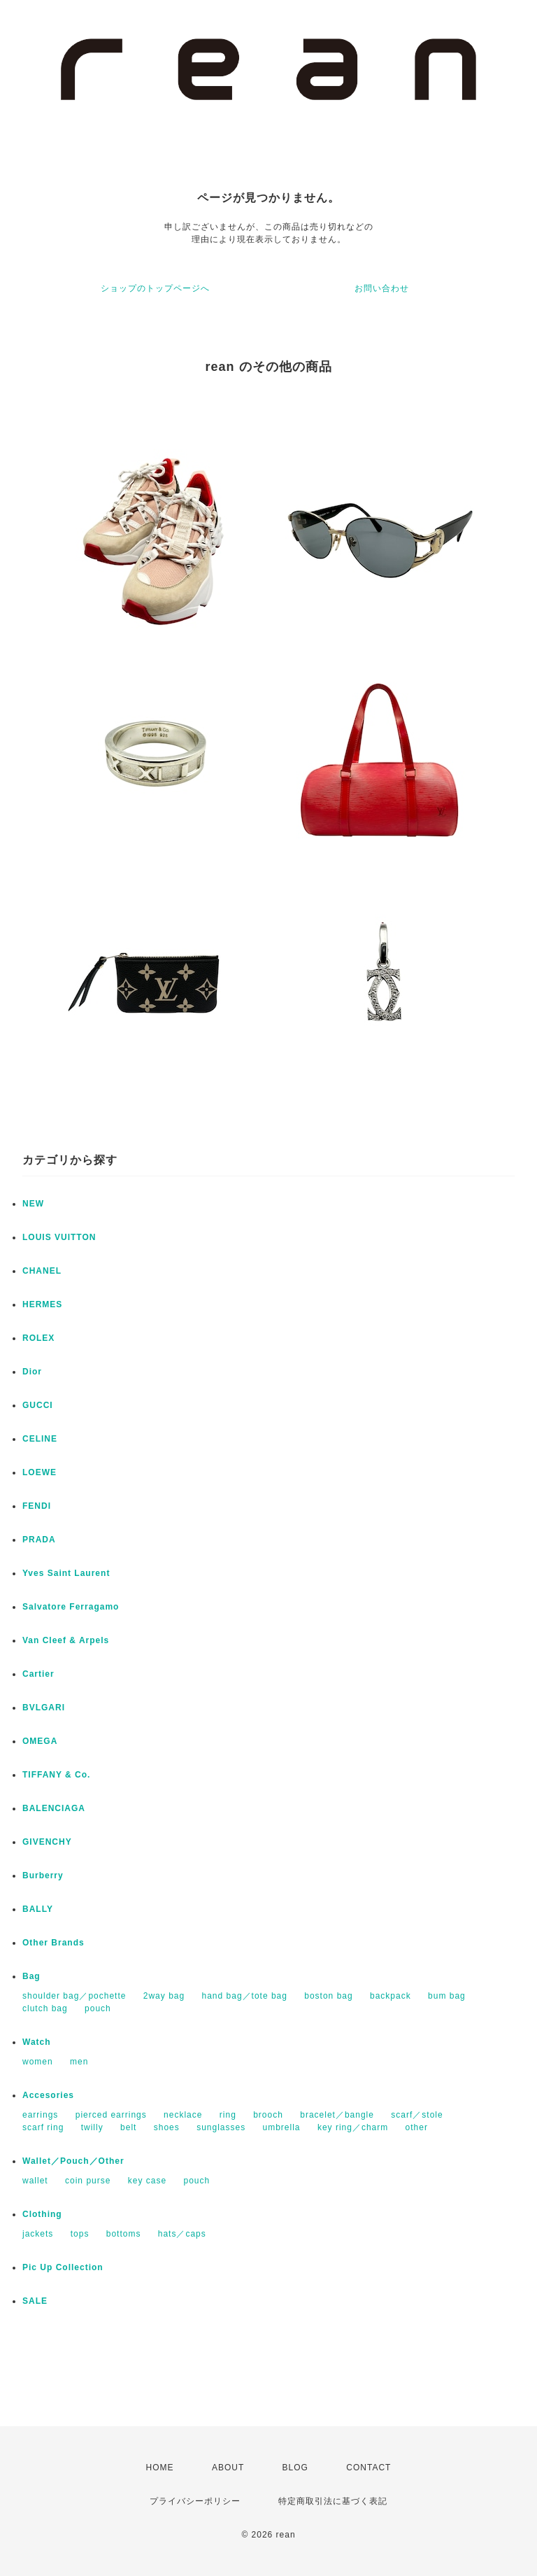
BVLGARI (43, 1707)
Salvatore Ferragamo (70, 1607)
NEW (33, 1204)
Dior (32, 1372)
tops (80, 2234)
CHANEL (42, 1271)
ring (228, 2115)
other (417, 2127)
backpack (390, 1996)
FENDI (36, 1506)
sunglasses (220, 2127)
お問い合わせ (382, 288)
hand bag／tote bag (244, 1996)
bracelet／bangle (337, 2115)
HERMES (42, 1304)
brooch (268, 2115)
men (79, 2062)
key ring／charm (352, 2127)
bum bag (447, 1996)
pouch (98, 2008)
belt (128, 2127)
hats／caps (182, 2234)
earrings (40, 2115)
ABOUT (228, 2467)
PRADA (39, 1539)
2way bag (164, 1996)
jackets (37, 2234)
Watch (36, 2042)
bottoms (123, 2234)
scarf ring (43, 2127)
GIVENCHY (47, 1842)
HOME (160, 2467)
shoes (167, 2127)
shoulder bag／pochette (74, 1996)
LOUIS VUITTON (59, 1237)
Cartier (38, 1674)
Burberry (43, 1875)
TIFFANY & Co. (56, 1775)
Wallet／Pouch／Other (73, 2161)
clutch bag (45, 2008)
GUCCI (37, 1405)
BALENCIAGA (53, 1808)
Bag (31, 1976)
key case (147, 2181)
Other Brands (53, 1943)
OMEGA (39, 1741)
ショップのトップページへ (155, 288)
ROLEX (38, 1338)
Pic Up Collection (62, 2267)
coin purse (87, 2181)
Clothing (42, 2214)
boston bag (328, 1996)
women (37, 2062)
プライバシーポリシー (195, 2501)
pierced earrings (111, 2115)
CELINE (39, 1439)
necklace (183, 2115)
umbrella (282, 2127)
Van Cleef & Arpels (65, 1640)
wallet (35, 2181)
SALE (35, 2301)
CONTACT (368, 2467)
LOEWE (39, 1472)
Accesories (48, 2095)
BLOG (295, 2467)
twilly (92, 2127)
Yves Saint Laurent (66, 1573)
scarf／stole (417, 2115)
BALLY (37, 1909)
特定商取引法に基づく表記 (332, 2501)
